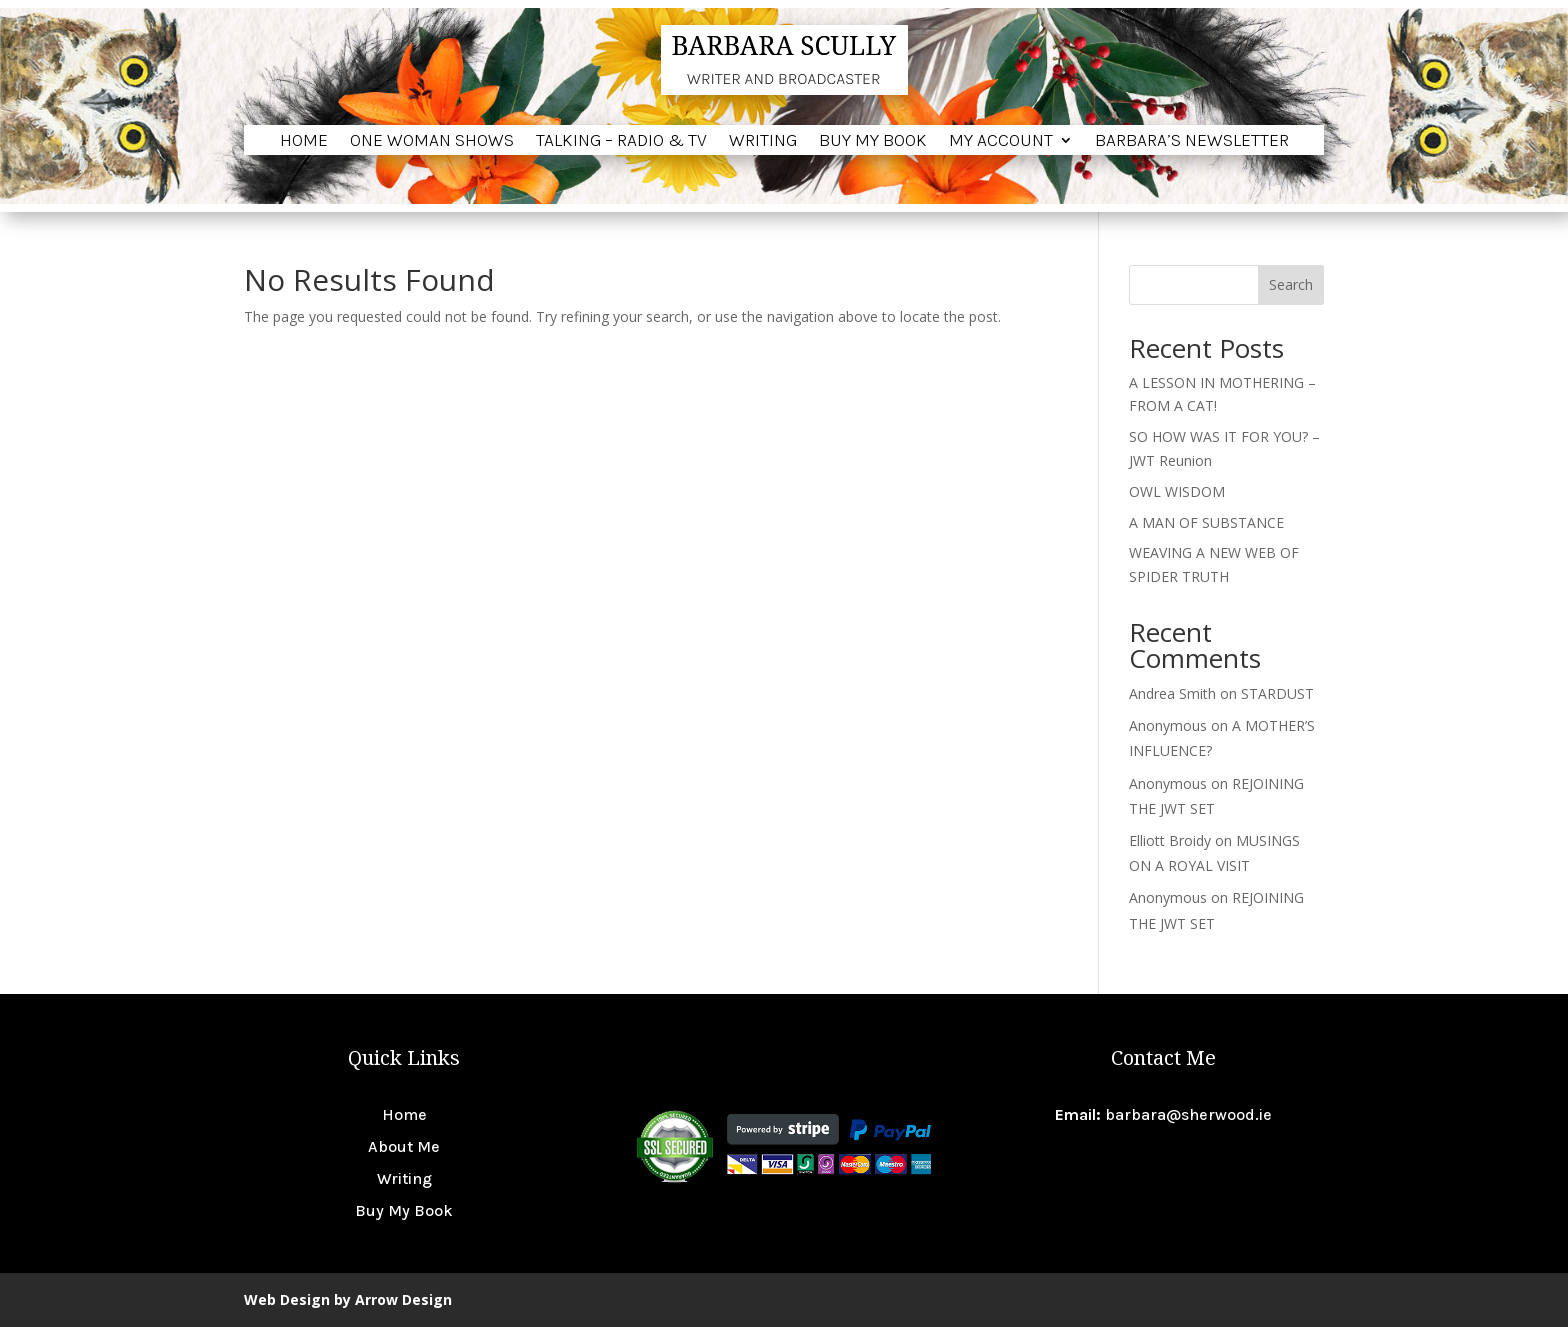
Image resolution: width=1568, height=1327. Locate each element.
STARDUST (1277, 693)
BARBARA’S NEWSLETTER (1192, 142)
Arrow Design (403, 1299)
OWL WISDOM (1177, 491)
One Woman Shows (432, 142)
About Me (404, 1146)
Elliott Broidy (1170, 840)
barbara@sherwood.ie (1188, 1114)
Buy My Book (873, 142)
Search (1291, 284)
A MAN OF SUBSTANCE (1206, 522)
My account (1001, 142)
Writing (763, 142)
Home (304, 142)
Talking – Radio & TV (621, 142)
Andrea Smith (1172, 693)
